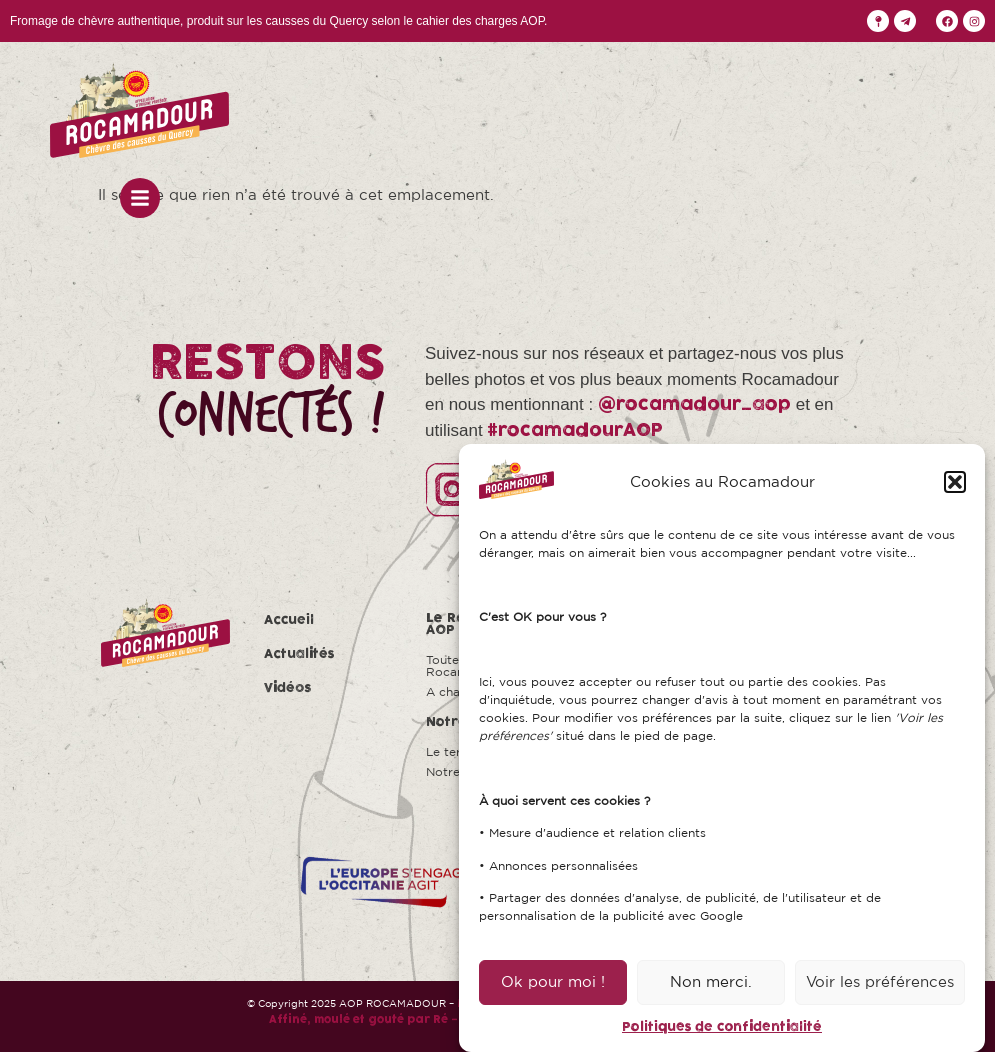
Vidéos (288, 688)
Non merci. (711, 981)
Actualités (299, 654)
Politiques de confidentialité (722, 1027)
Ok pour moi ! (553, 981)
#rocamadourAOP (575, 430)
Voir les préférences (880, 981)
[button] (955, 482)
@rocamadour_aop (694, 404)
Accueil (289, 620)
